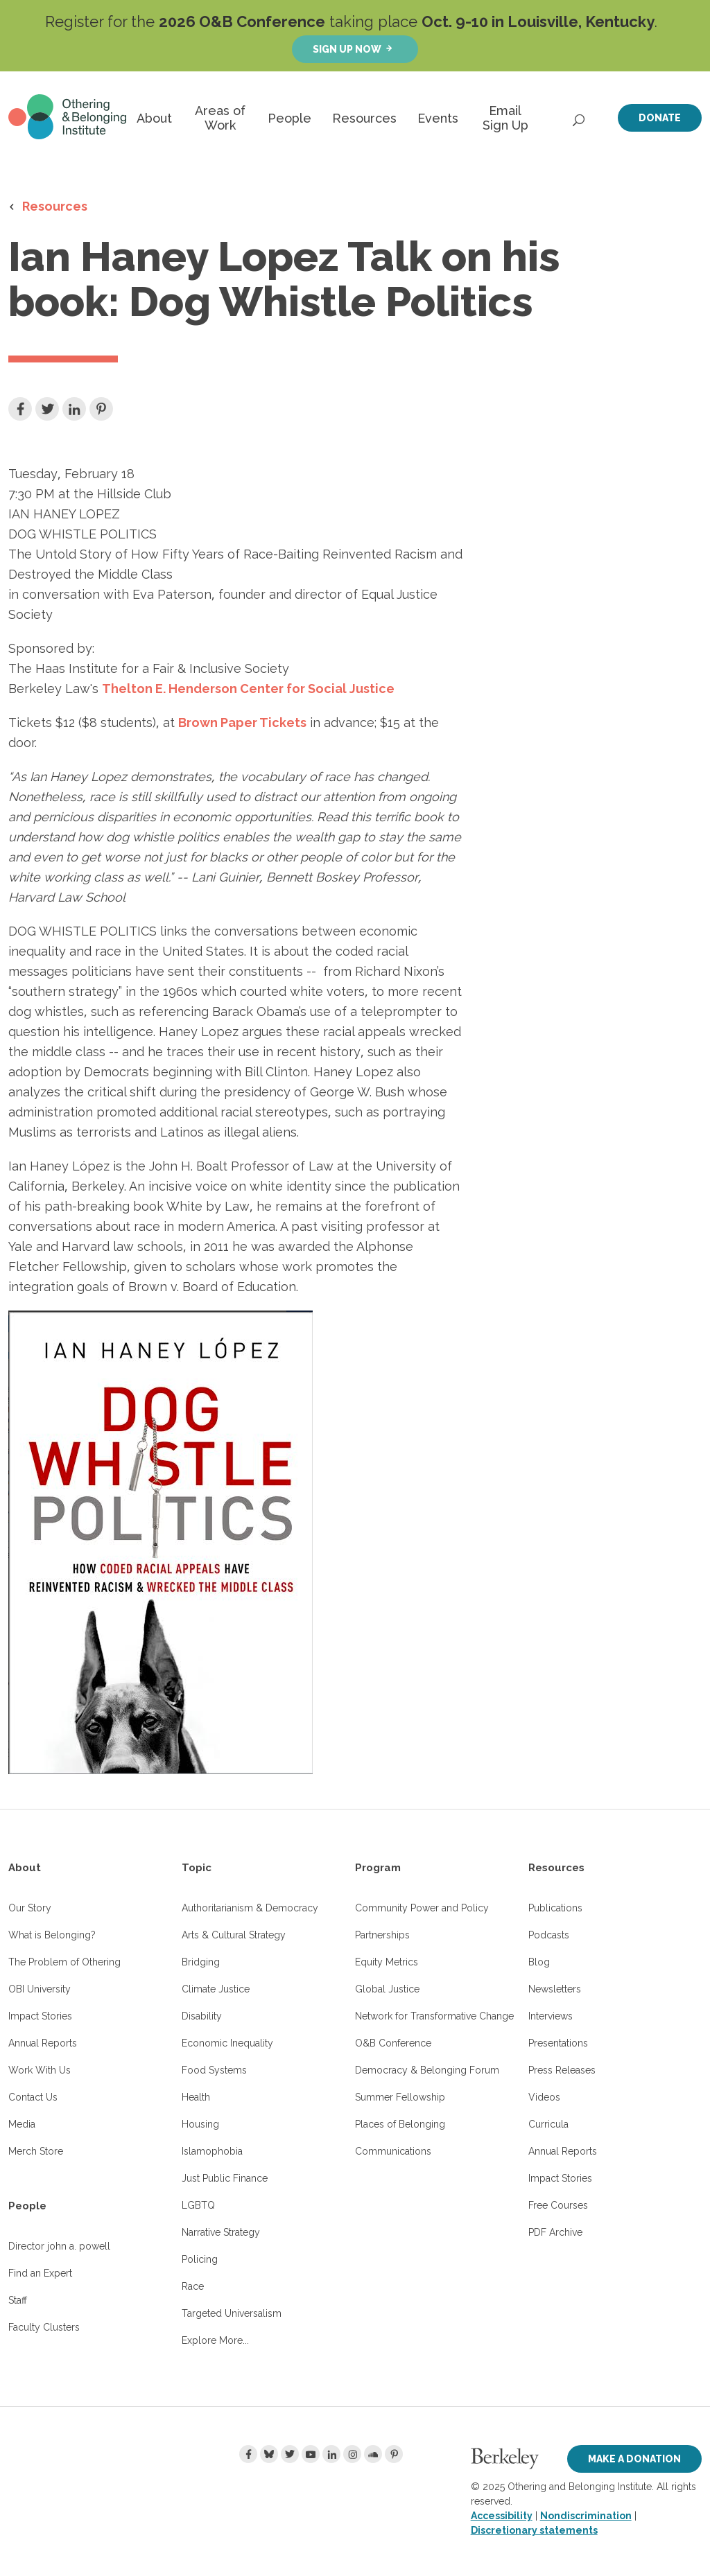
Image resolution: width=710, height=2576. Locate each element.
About (154, 118)
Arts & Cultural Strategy (234, 1934)
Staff (17, 2300)
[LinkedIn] (331, 2454)
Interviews (550, 2016)
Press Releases (562, 2070)
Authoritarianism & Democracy (250, 1907)
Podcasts (548, 1934)
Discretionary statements (534, 2530)
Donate (660, 117)
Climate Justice (216, 1989)
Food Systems (214, 2070)
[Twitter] (290, 2454)
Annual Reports (42, 2043)
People (289, 118)
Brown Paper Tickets (242, 722)
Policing (200, 2259)
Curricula (548, 2124)
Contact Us (33, 2097)
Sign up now (347, 49)
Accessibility (501, 2515)
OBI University (39, 1989)
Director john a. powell (59, 2246)
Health (196, 2097)
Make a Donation (634, 2458)
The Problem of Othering (64, 1962)
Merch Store (35, 2151)
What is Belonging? (52, 1934)
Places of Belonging (400, 2124)
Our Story (29, 1907)
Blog (539, 1962)
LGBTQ (198, 2205)
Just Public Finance (225, 2178)
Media (21, 2124)
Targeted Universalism (232, 2313)
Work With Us (39, 2070)
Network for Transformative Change (434, 2016)
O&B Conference (393, 2043)
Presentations (558, 2043)
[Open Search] (580, 116)
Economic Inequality (227, 2043)
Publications (555, 1907)
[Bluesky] (269, 2454)
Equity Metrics (386, 1962)
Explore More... (215, 2340)
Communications (393, 2151)
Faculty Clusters (44, 2327)
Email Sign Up (505, 117)
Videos (544, 2097)
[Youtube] (311, 2454)
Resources (364, 118)
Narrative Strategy (221, 2232)
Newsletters (554, 1989)
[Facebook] (248, 2454)
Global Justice (387, 1989)
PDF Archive (555, 2232)
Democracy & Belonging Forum (427, 2070)
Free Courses (558, 2205)
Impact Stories (40, 2016)
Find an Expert (40, 2273)
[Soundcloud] (373, 2454)
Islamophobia (212, 2151)
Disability (202, 2016)
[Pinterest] (394, 2454)
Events (437, 118)
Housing (200, 2124)
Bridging (201, 1962)
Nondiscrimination (586, 2515)
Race (193, 2286)
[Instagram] (352, 2454)
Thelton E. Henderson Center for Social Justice (248, 688)
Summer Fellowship (400, 2097)
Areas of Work (220, 117)
